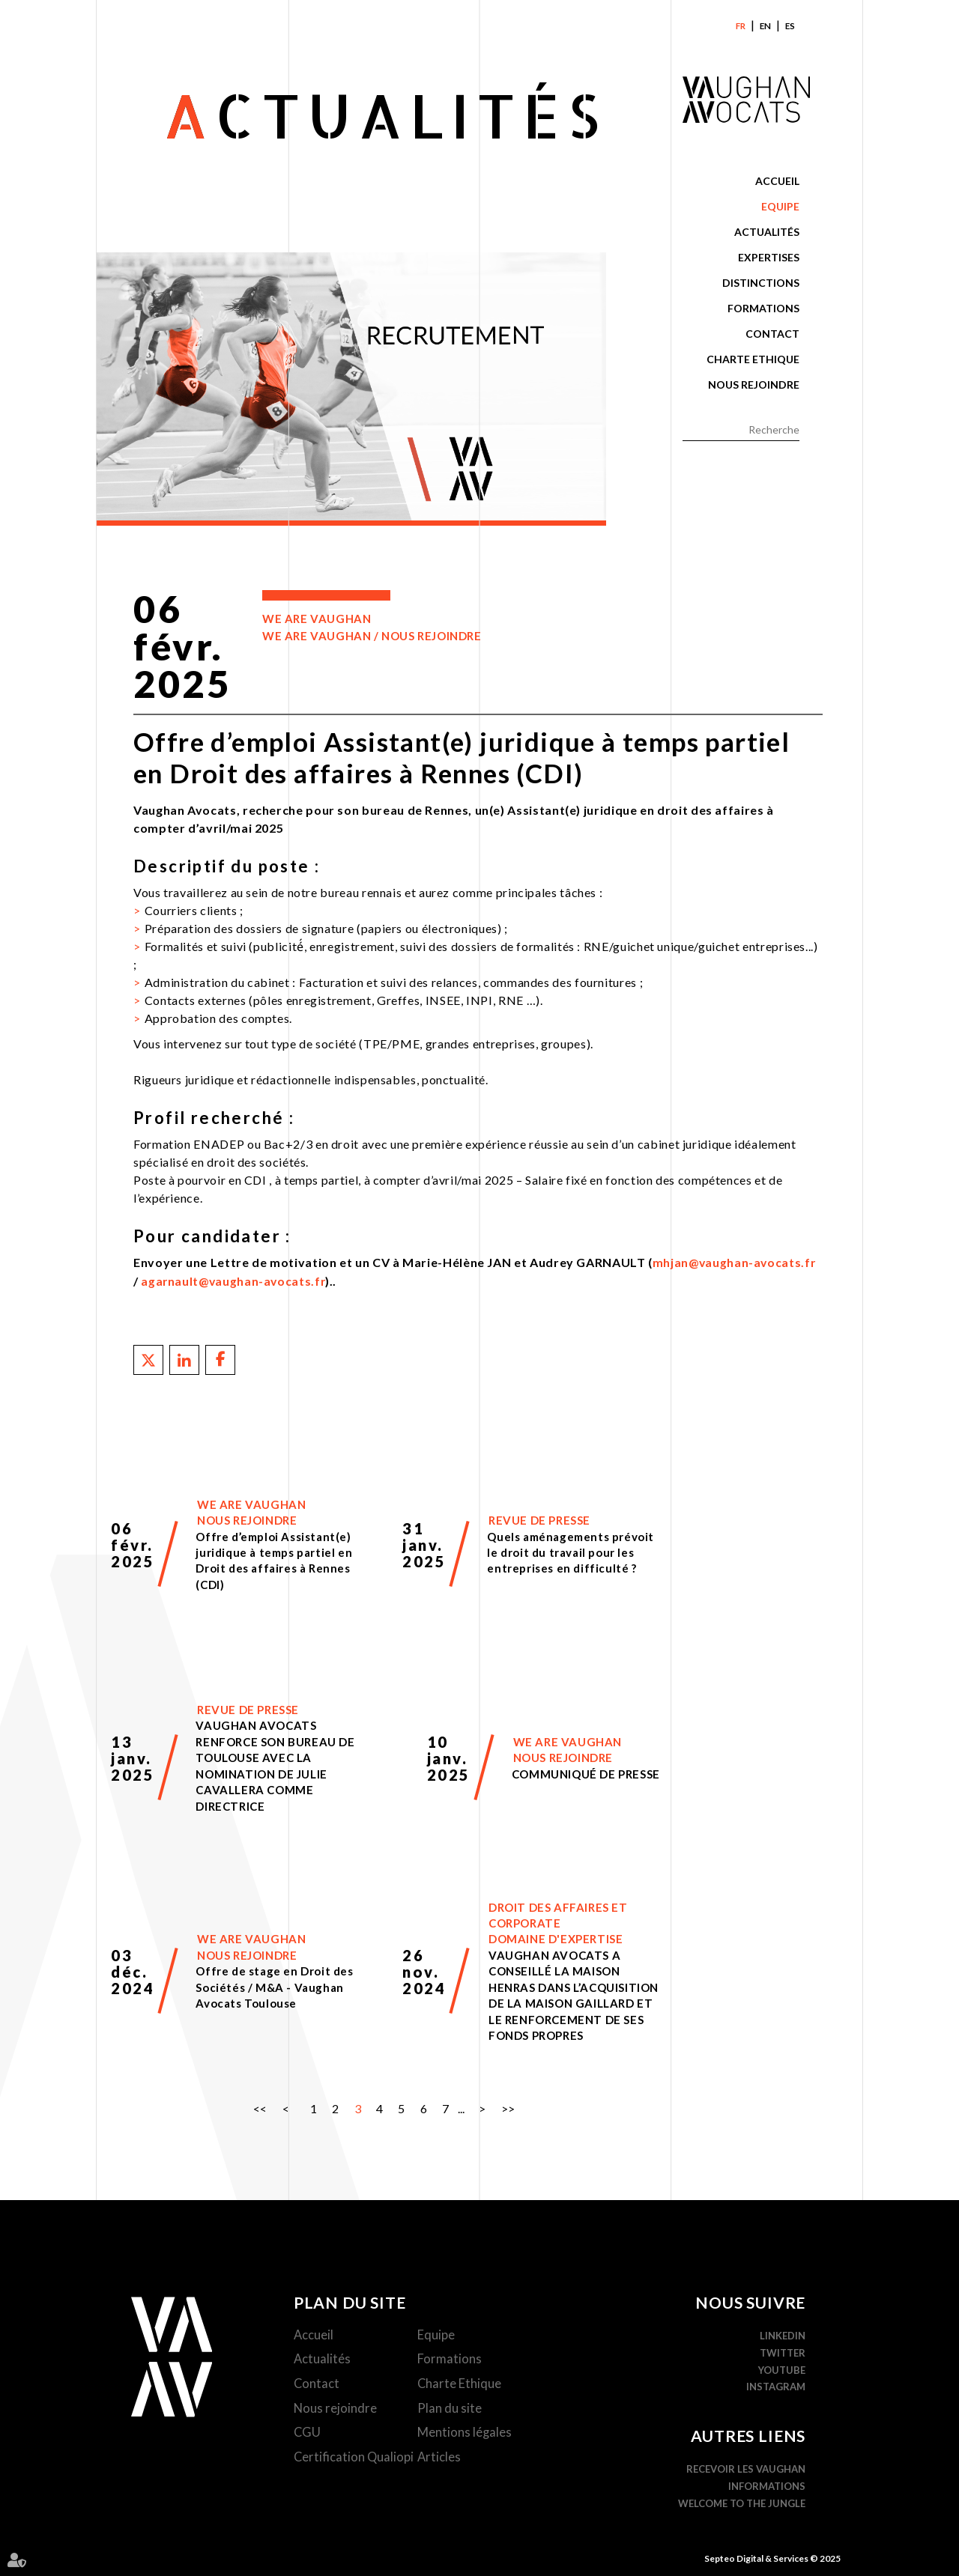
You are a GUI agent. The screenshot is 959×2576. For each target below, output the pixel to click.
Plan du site (451, 2408)
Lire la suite (238, 1544)
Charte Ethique (753, 359)
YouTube (782, 2369)
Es (790, 26)
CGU (309, 2434)
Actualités (766, 231)
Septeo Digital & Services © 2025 (772, 2557)
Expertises (768, 257)
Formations (763, 308)
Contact (772, 333)
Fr (741, 26)
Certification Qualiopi (356, 2459)
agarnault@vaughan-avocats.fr (234, 1280)
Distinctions (760, 282)
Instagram (776, 2386)
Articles (441, 2459)
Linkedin (783, 2335)
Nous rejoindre (753, 384)
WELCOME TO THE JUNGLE (742, 2502)
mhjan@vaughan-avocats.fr (735, 1262)
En (766, 26)
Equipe (780, 206)
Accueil (777, 180)
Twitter (783, 2351)
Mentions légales (466, 2434)
